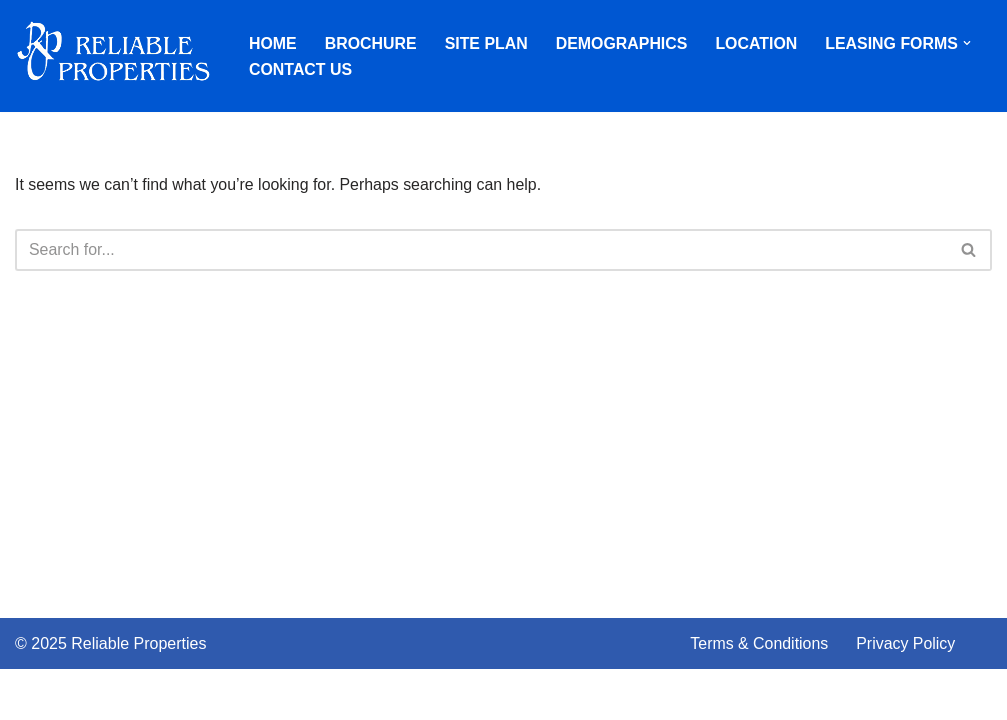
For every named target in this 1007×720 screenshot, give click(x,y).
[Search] (481, 250)
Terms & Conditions (759, 694)
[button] (970, 43)
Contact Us (301, 69)
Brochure (371, 42)
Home (273, 42)
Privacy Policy (907, 694)
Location (758, 42)
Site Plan (487, 42)
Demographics (623, 42)
